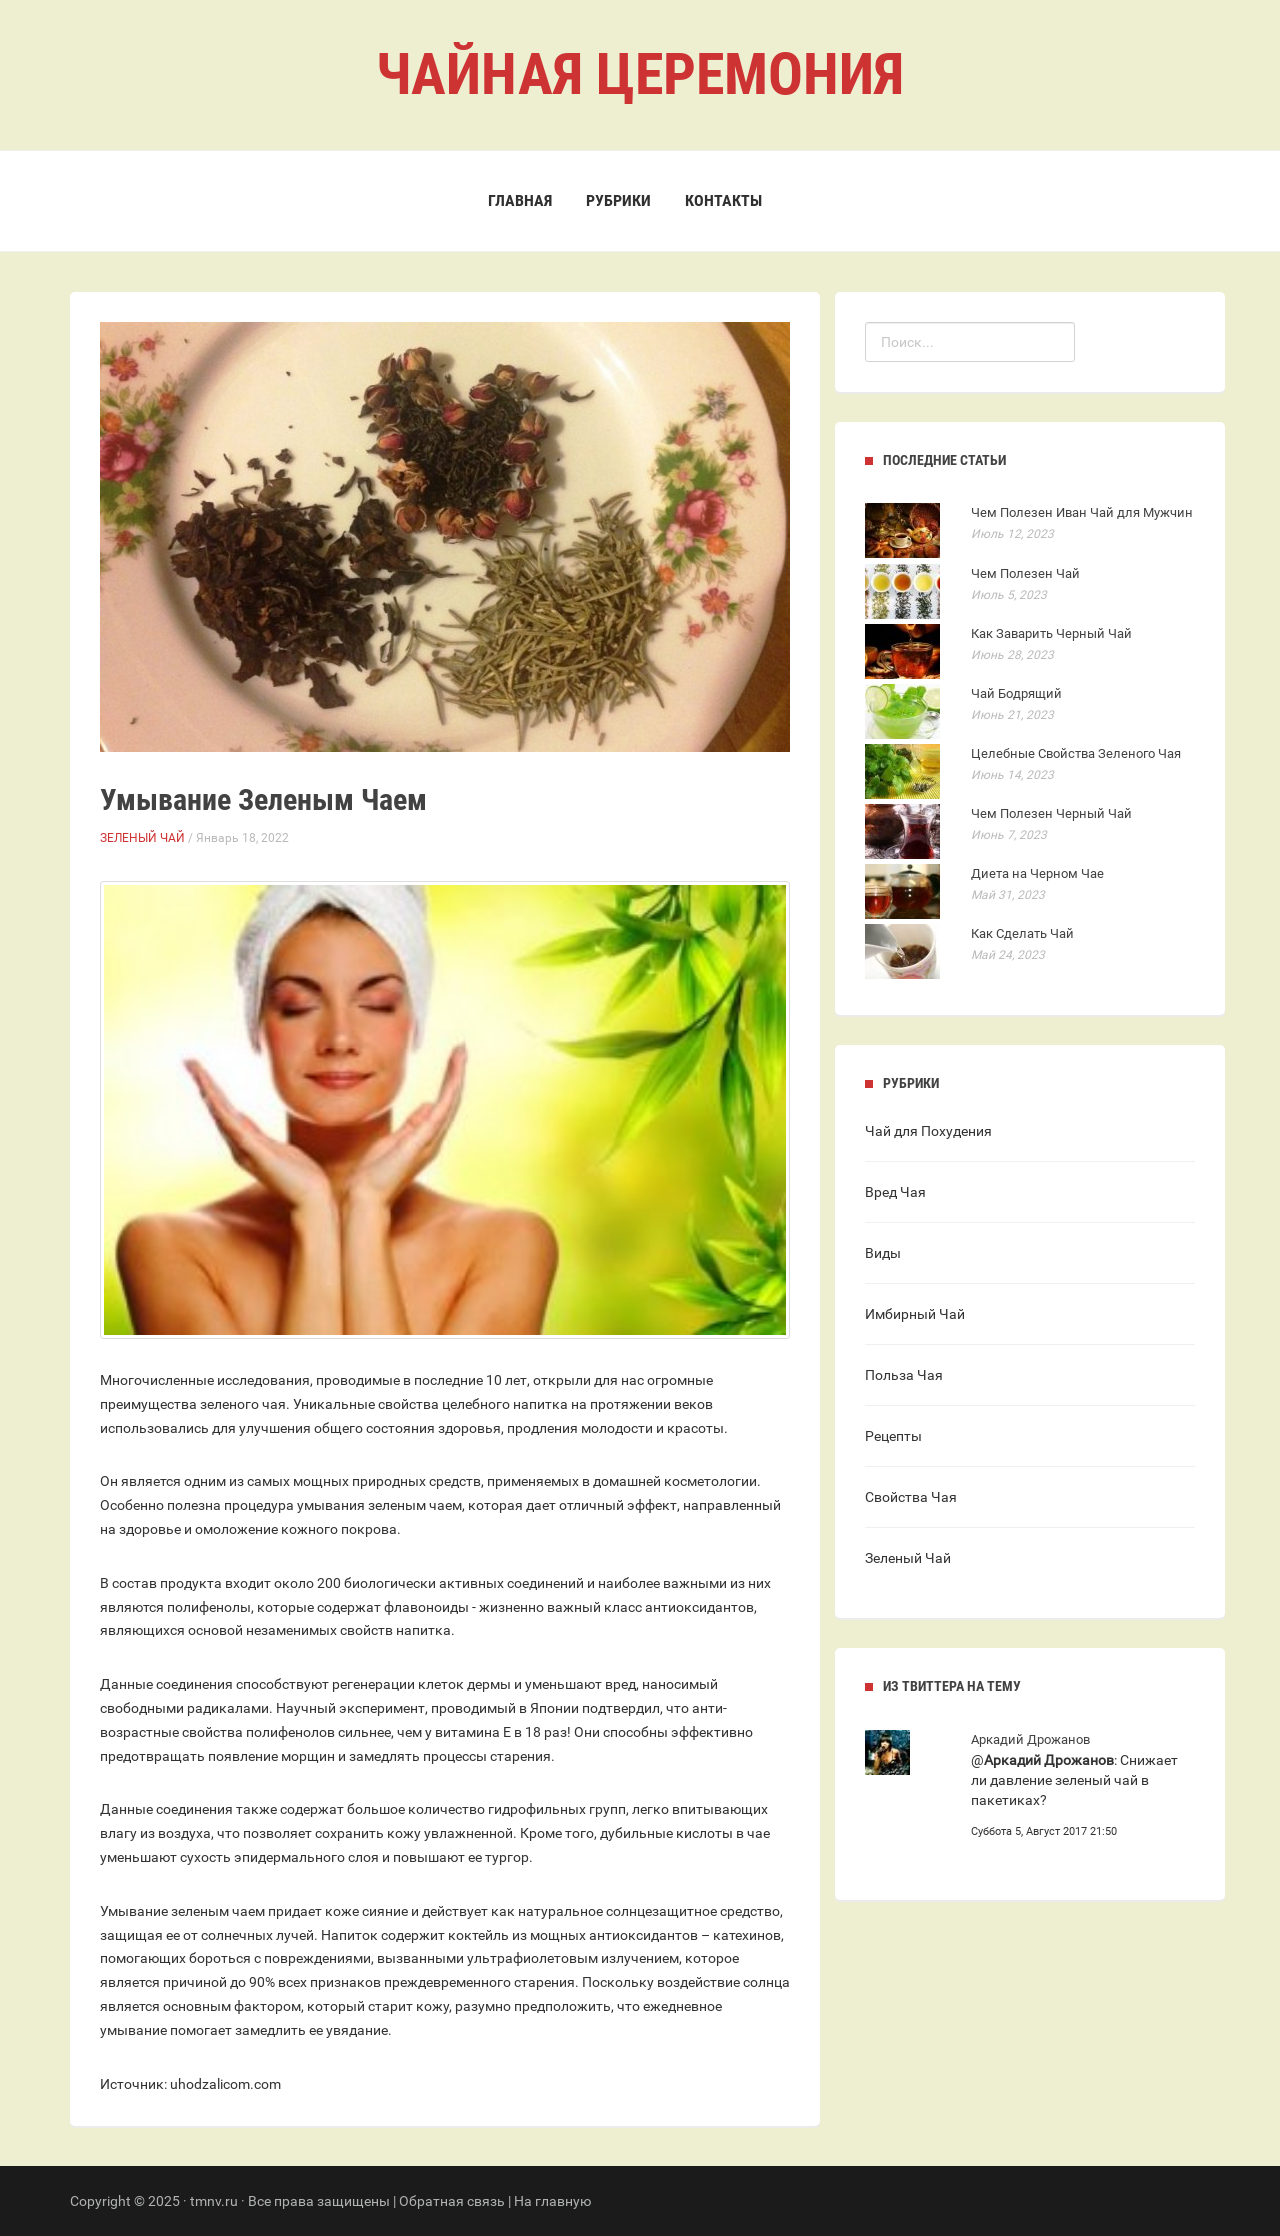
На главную (552, 2201)
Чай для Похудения (928, 1131)
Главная (520, 200)
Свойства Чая (911, 1497)
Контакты (723, 200)
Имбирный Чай (915, 1314)
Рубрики (618, 200)
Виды (883, 1253)
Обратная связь (452, 2201)
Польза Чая (904, 1375)
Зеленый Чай (142, 838)
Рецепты (893, 1436)
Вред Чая (895, 1192)
